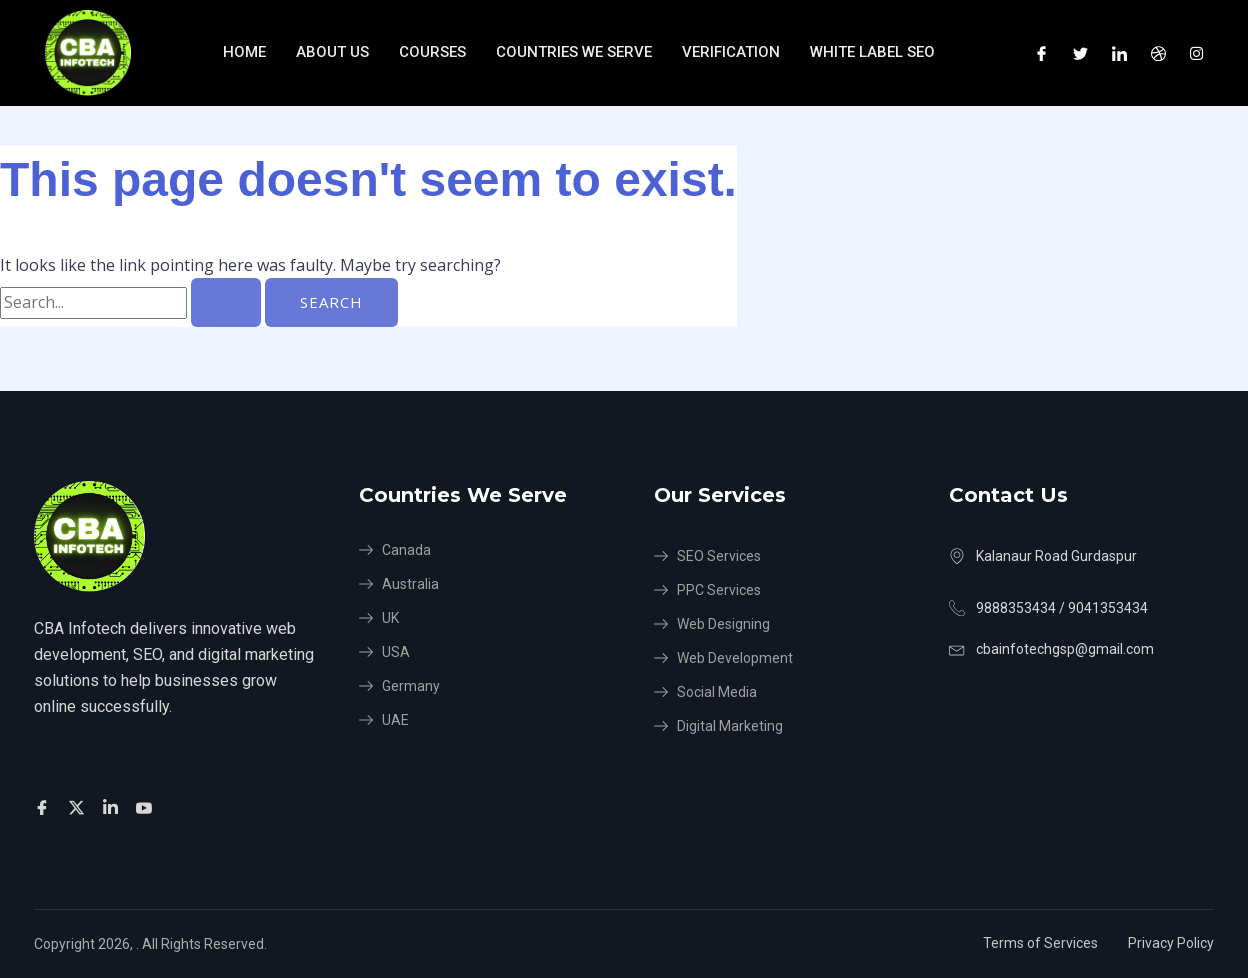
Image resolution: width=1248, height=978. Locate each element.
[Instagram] (1196, 53)
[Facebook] (1041, 53)
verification (731, 52)
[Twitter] (1080, 53)
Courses (432, 52)
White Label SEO (874, 52)
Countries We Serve (574, 52)
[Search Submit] (226, 302)
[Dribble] (1158, 53)
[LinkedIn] (1119, 53)
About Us (332, 52)
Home (244, 52)
